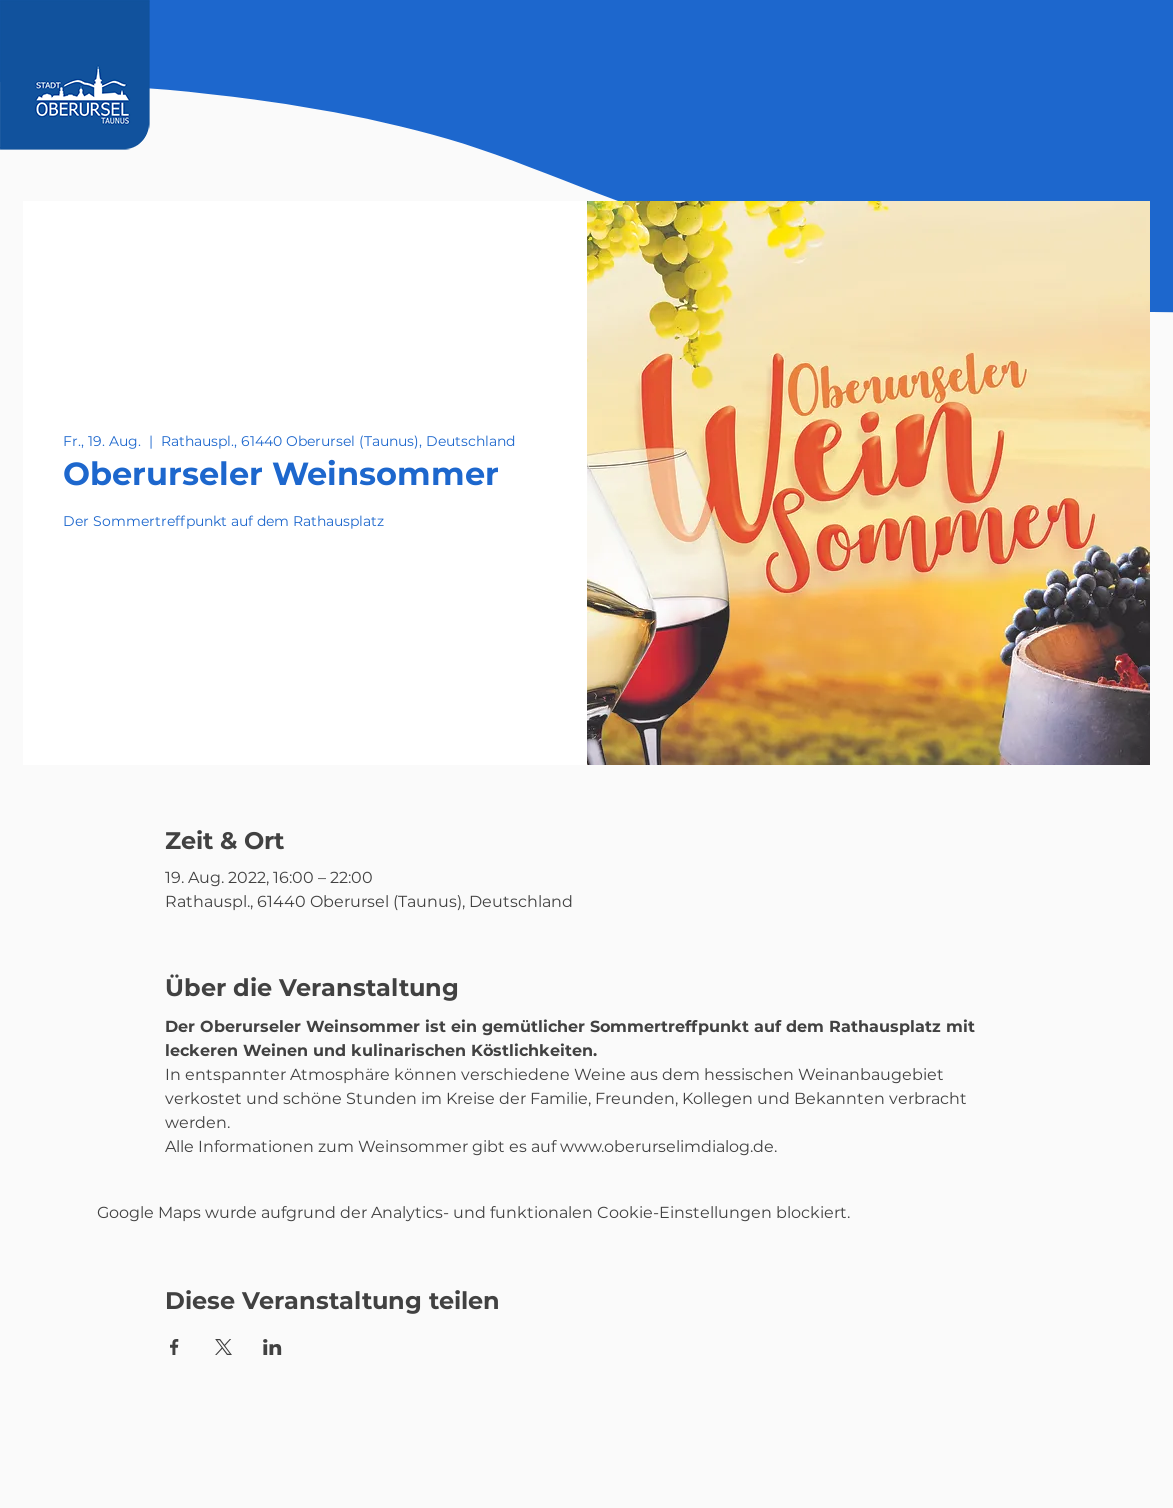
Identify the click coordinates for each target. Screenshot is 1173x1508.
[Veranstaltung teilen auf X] (223, 1347)
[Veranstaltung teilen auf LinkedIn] (272, 1347)
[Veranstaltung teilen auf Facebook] (174, 1347)
